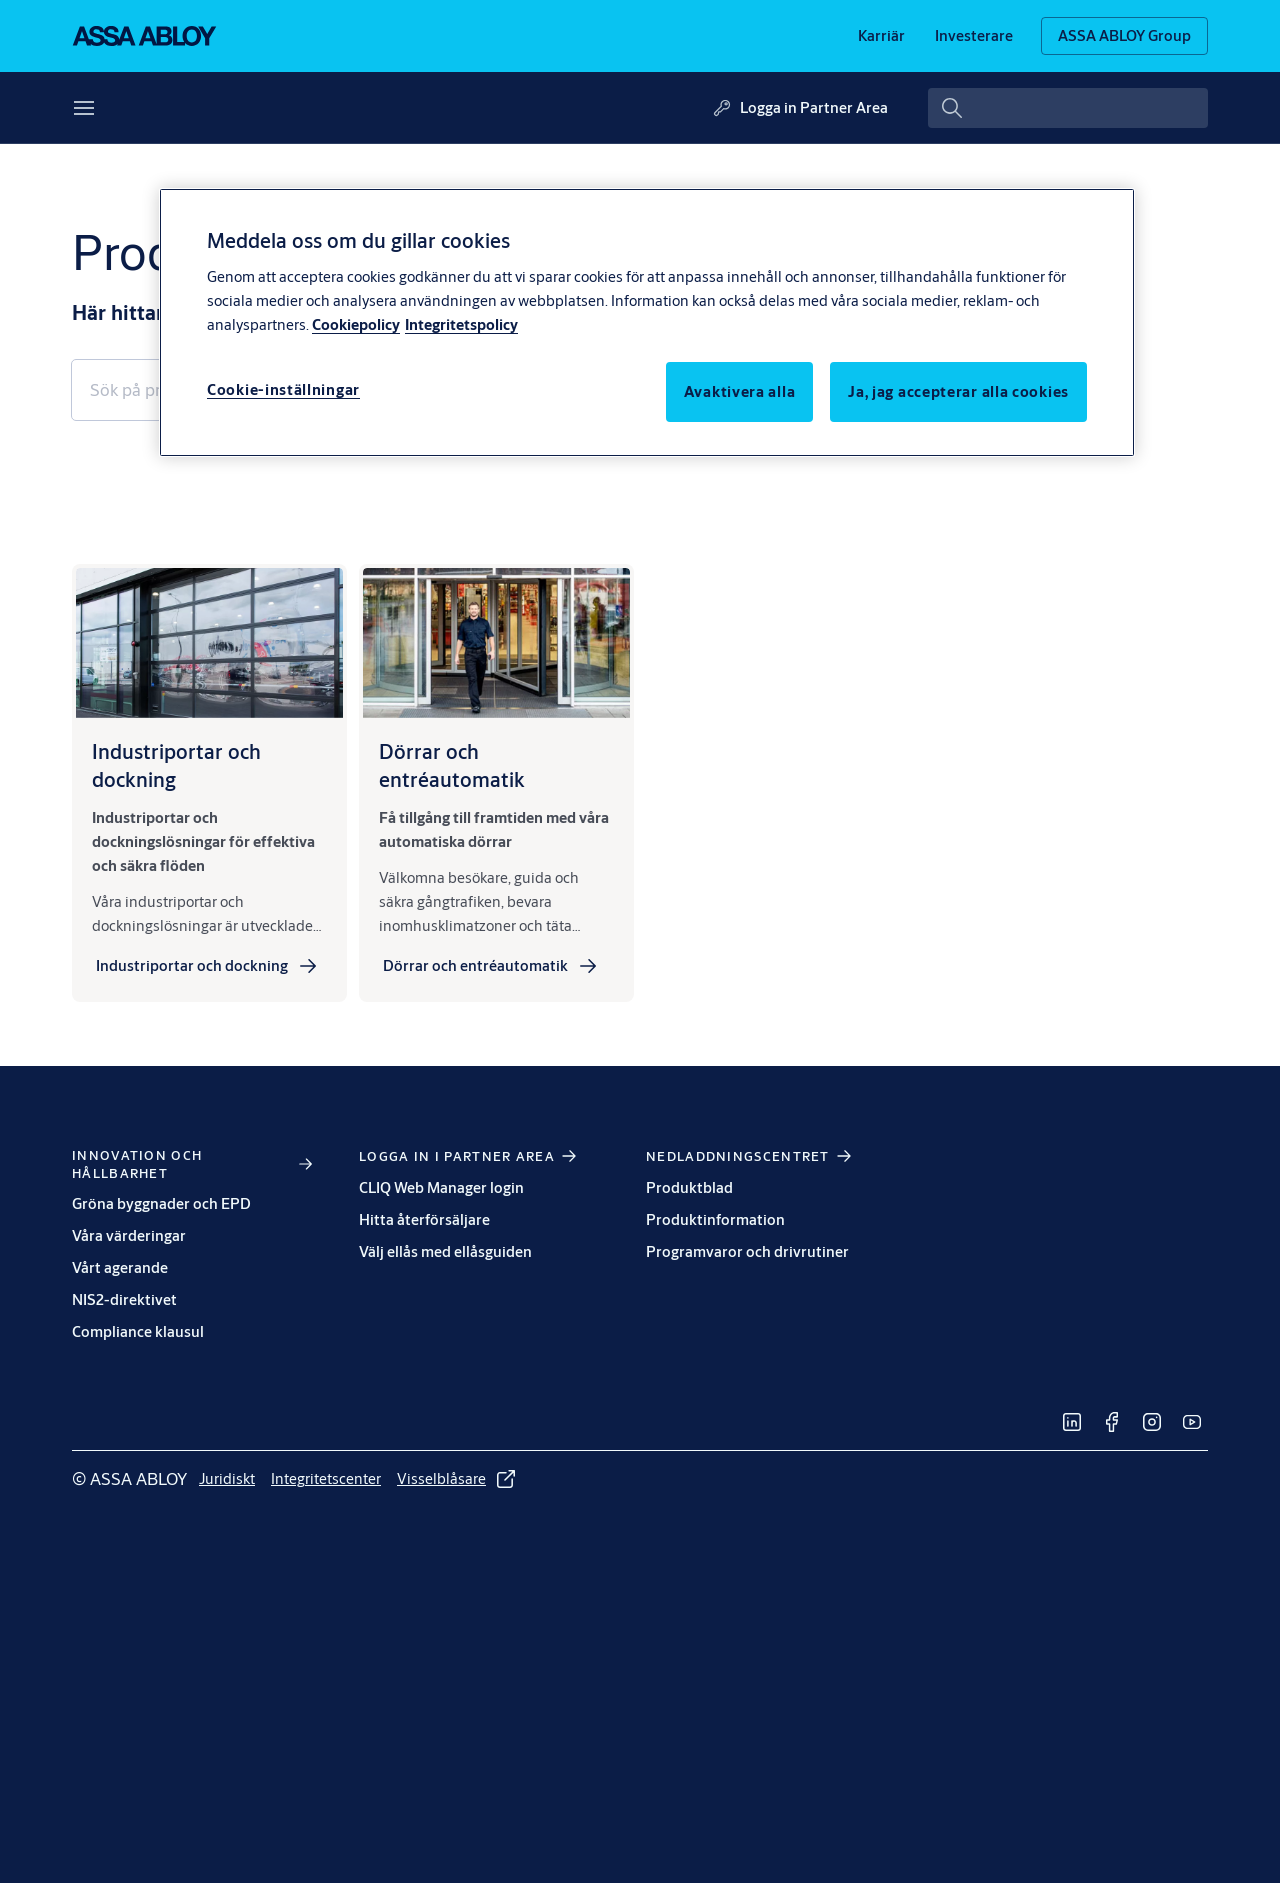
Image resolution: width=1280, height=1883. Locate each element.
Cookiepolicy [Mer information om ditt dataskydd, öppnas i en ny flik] (356, 324)
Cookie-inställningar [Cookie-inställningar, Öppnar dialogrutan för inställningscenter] (283, 389)
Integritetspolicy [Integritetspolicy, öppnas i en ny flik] (461, 324)
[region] (647, 322)
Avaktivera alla (740, 391)
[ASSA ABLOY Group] (1124, 36)
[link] (881, 36)
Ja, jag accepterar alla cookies (958, 391)
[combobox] (1068, 108)
